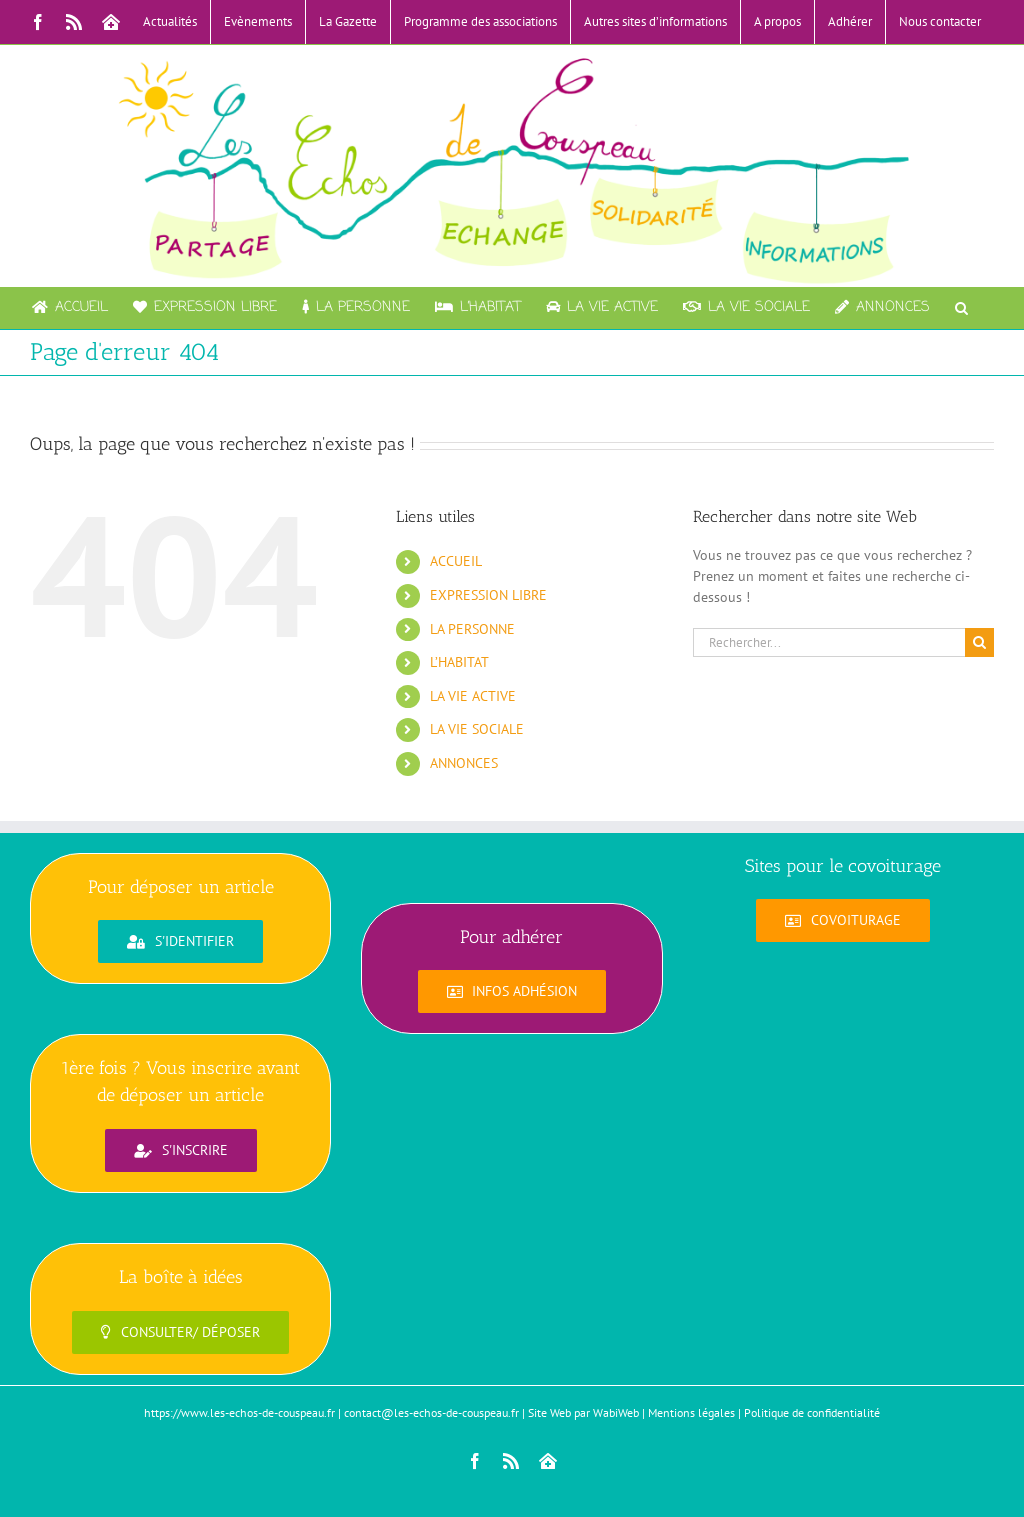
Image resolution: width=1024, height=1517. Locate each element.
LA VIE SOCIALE (477, 729)
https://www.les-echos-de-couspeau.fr (239, 1412)
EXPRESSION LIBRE (488, 595)
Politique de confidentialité (812, 1412)
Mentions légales (691, 1412)
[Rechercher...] (829, 642)
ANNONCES (464, 763)
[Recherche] (979, 642)
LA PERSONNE (472, 629)
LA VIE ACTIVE (473, 696)
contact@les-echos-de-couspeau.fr (431, 1412)
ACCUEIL (456, 561)
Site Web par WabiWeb (583, 1412)
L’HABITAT (459, 662)
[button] (961, 308)
